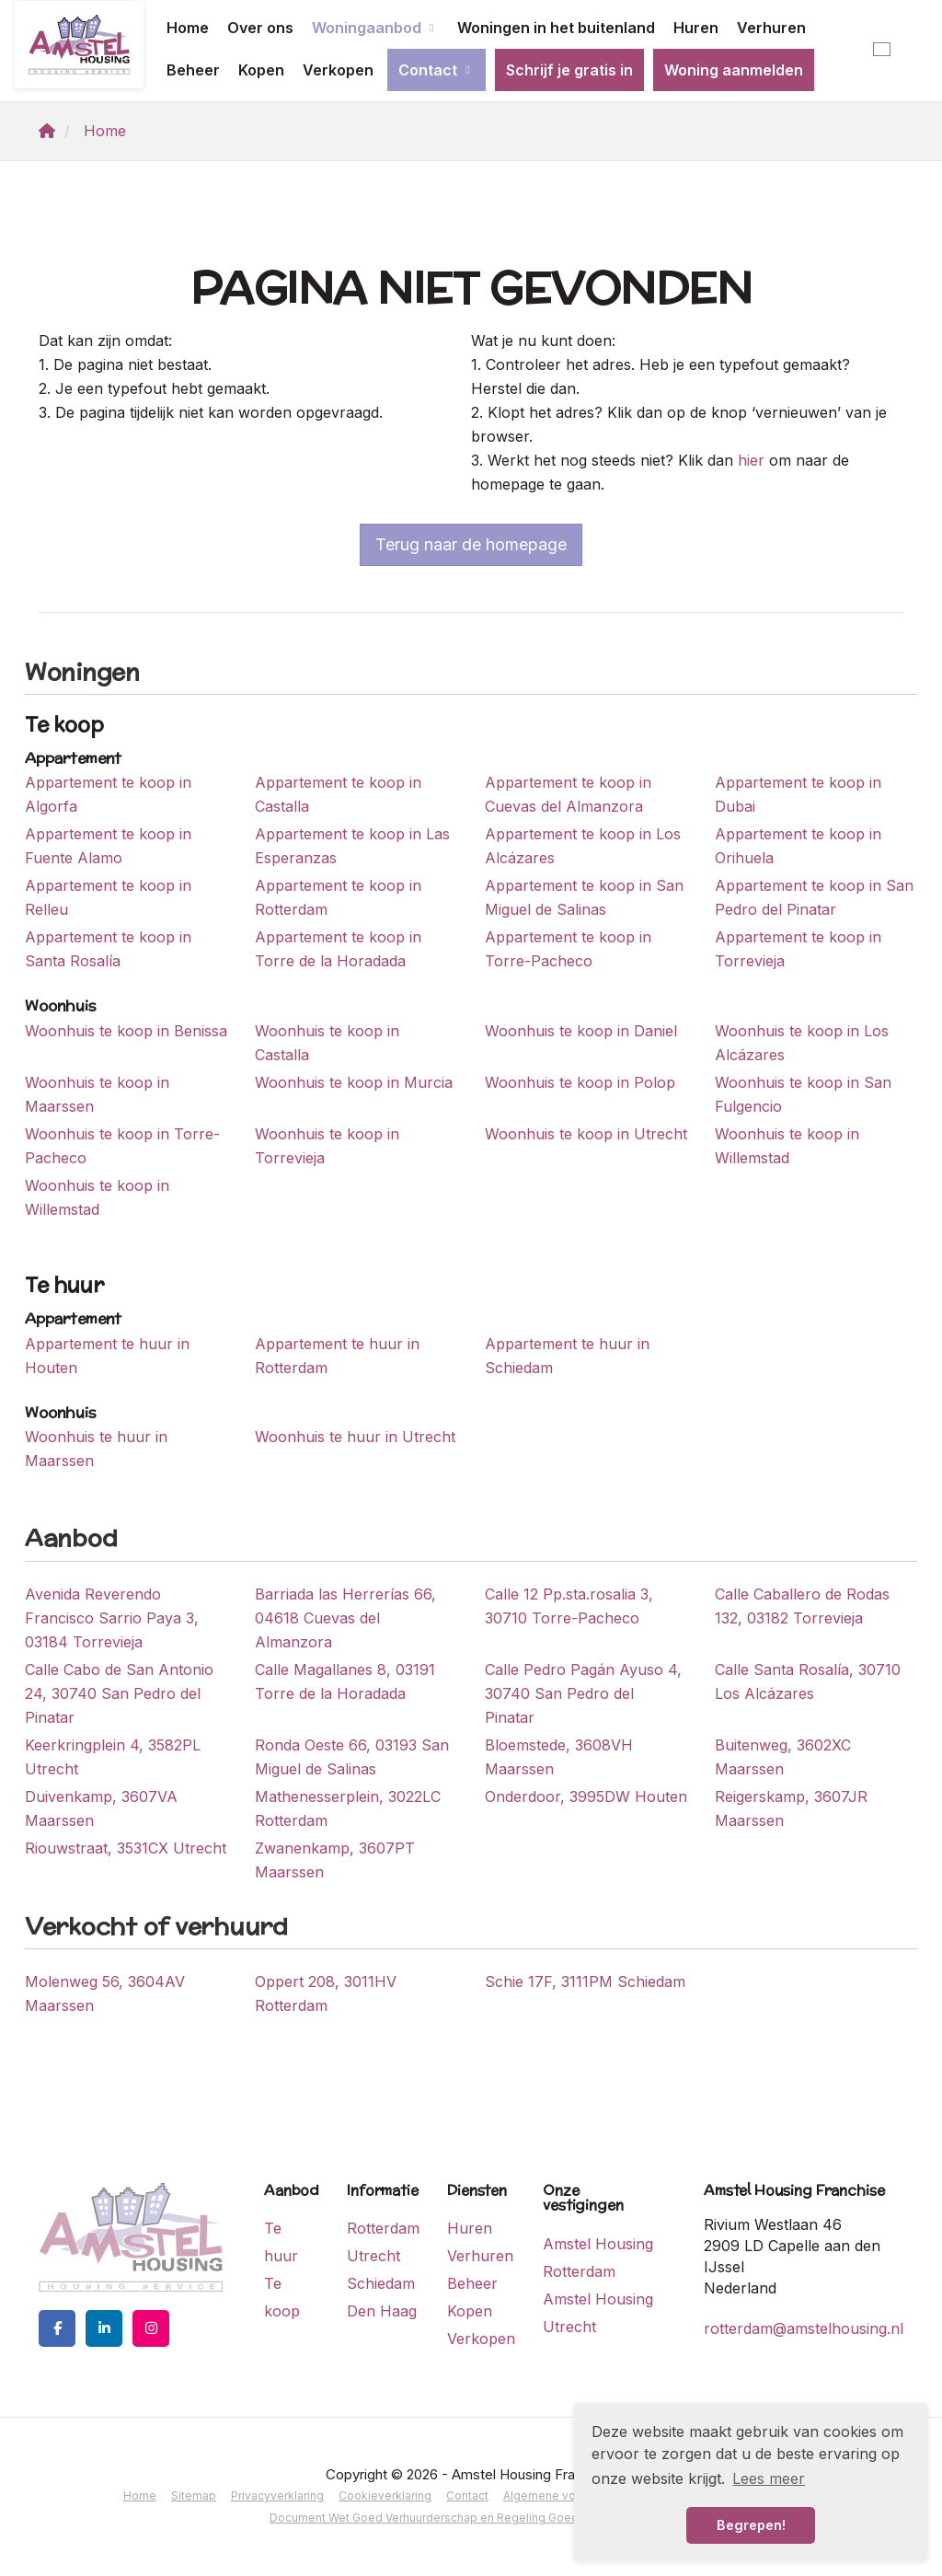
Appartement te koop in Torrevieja (798, 949)
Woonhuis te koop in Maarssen (97, 1094)
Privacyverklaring (277, 2495)
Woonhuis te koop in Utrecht (586, 1134)
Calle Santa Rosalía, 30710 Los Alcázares (808, 1681)
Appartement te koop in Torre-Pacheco (568, 949)
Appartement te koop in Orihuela (798, 846)
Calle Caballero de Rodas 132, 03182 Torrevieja (802, 1606)
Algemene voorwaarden (568, 2495)
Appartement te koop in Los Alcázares (583, 846)
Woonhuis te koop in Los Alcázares (802, 1043)
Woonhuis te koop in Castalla (327, 1043)
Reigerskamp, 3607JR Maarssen (791, 1808)
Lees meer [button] (768, 2478)
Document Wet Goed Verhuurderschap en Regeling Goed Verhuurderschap (471, 2517)
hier (751, 460)
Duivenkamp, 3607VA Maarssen (101, 1808)
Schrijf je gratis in (569, 70)
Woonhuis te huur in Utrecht (355, 1436)
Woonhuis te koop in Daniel (581, 1031)
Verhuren (771, 27)
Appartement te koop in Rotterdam (338, 897)
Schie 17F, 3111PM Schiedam (585, 1981)
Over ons (260, 27)
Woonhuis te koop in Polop (580, 1082)
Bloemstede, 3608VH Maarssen (559, 1757)
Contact (436, 70)
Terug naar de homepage (471, 544)
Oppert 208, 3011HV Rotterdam (325, 1993)
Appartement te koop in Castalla (338, 794)
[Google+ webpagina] (150, 2328)
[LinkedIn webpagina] (104, 2328)
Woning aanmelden (733, 70)
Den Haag (382, 2311)
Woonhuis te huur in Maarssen (96, 1448)
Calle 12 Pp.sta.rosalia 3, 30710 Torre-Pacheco (569, 1606)
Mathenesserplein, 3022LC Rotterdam (348, 1808)
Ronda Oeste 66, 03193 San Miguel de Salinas (352, 1757)
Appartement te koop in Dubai (798, 794)
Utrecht (373, 2256)
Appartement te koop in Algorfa (108, 794)
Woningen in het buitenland (556, 27)
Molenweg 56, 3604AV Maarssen (105, 1993)
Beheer (193, 70)
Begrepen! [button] (751, 2525)
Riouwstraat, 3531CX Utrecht (125, 1848)
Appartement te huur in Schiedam (567, 1355)
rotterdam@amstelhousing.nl (803, 2328)
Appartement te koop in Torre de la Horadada (338, 949)
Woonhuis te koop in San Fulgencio (803, 1094)
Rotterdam (383, 2228)
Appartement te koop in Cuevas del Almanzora (568, 794)
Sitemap (193, 2495)
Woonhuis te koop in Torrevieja (327, 1146)
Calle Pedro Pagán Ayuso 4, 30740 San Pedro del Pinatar (583, 1693)
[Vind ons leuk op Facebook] (57, 2328)
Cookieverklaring (385, 2495)
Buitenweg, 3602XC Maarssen (783, 1757)
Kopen (261, 70)
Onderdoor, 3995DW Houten (586, 1796)
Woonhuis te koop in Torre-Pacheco (122, 1146)
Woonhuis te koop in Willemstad (787, 1146)
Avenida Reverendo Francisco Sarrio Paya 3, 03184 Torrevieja (112, 1618)
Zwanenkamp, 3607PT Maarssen (335, 1860)
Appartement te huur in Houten (107, 1355)
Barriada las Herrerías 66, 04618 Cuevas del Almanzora (345, 1618)
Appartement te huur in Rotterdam (337, 1355)
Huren (695, 27)
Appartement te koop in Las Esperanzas (352, 846)
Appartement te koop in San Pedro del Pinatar (814, 897)
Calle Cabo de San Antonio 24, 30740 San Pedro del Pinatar (119, 1693)
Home (188, 27)
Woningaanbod (375, 27)
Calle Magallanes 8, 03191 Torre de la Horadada (345, 1681)
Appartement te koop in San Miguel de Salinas (584, 897)
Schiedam (381, 2283)
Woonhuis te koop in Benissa (126, 1031)
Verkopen (338, 70)
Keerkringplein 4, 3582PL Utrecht (113, 1757)
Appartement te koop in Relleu (108, 897)
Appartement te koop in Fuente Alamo (108, 846)
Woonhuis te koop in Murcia (354, 1082)
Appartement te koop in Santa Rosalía (108, 949)
